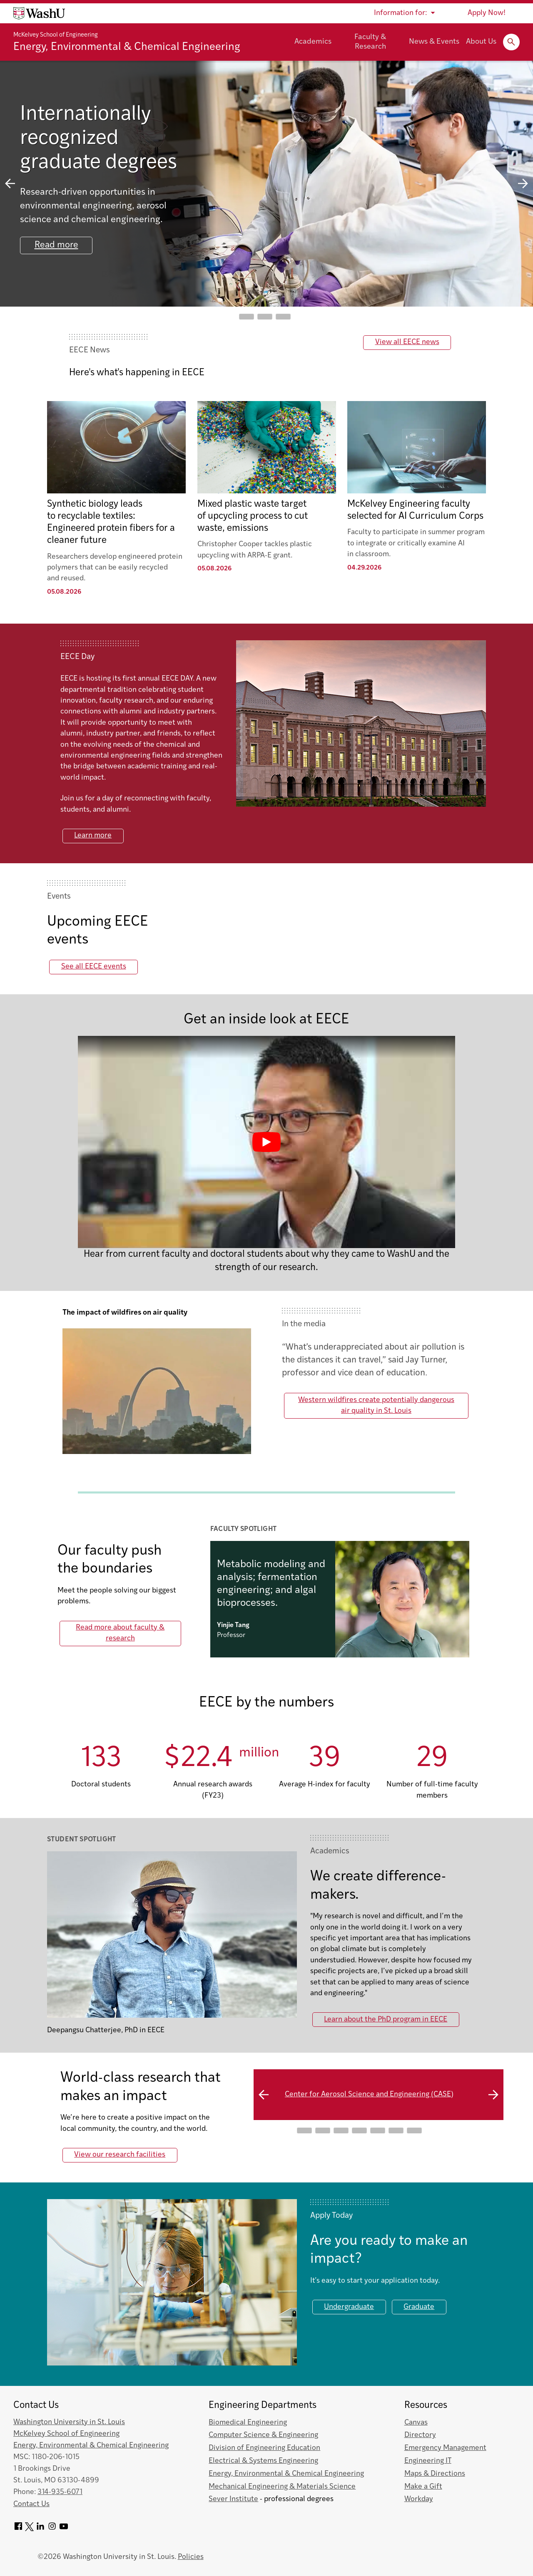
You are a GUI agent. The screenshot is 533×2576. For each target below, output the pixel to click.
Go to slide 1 (246, 317)
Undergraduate (349, 2307)
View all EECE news (407, 342)
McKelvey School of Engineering (55, 35)
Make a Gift (423, 2486)
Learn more (93, 835)
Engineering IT (427, 2461)
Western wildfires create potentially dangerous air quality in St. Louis (376, 1405)
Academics (312, 42)
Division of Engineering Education (264, 2448)
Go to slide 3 (283, 317)
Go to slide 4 (359, 2130)
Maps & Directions (434, 2473)
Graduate (418, 2307)
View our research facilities (119, 2154)
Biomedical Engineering (248, 2422)
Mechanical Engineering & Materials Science (282, 2486)
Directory (420, 2435)
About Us (481, 42)
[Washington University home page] (39, 13)
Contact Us (31, 2504)
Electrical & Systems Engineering (263, 2461)
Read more (57, 245)
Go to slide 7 (414, 2130)
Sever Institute (233, 2499)
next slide (523, 184)
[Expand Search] (511, 42)
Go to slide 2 (264, 317)
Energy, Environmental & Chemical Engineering (126, 47)
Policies (191, 2557)
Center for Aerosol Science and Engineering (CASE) (369, 2094)
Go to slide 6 (396, 2130)
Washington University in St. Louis (69, 2422)
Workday (418, 2499)
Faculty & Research (370, 42)
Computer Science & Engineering (263, 2435)
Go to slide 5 (377, 2130)
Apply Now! (487, 13)
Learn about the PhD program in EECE (385, 2019)
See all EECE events (93, 966)
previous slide (10, 184)
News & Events (434, 42)
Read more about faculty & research (120, 1633)
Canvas (416, 2422)
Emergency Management (445, 2448)
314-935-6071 (59, 2492)
